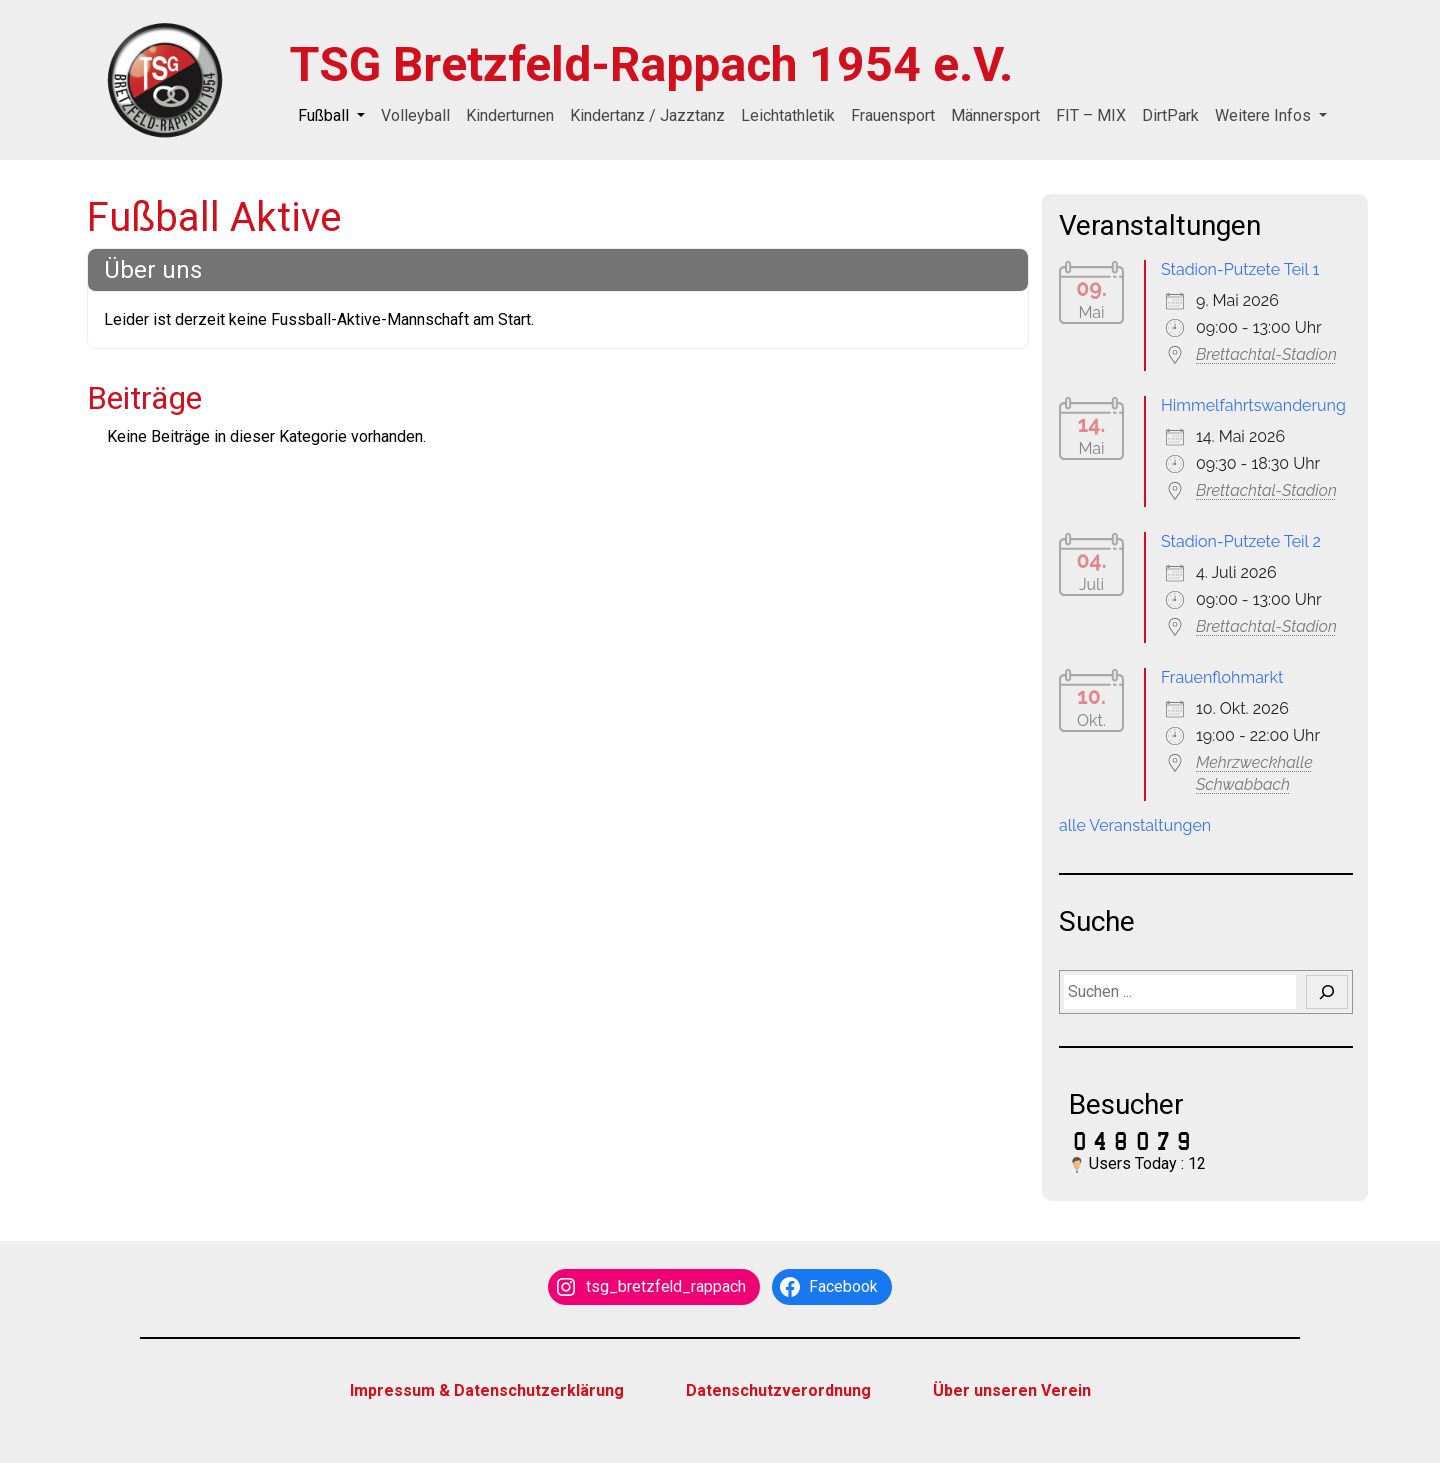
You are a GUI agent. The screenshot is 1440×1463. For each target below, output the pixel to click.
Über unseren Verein (1012, 1390)
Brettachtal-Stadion (1266, 354)
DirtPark (1170, 115)
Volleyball (415, 115)
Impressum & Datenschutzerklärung (487, 1390)
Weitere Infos (1265, 115)
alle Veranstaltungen (1135, 825)
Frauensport (893, 115)
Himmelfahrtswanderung (1253, 405)
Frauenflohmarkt (1222, 677)
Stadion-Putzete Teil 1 (1240, 269)
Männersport (995, 115)
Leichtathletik (788, 115)
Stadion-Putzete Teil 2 (1241, 541)
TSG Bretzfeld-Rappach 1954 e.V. (651, 64)
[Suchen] (1327, 992)
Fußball (325, 115)
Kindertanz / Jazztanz (647, 115)
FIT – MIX (1091, 115)
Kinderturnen (510, 115)
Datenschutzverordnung (778, 1390)
